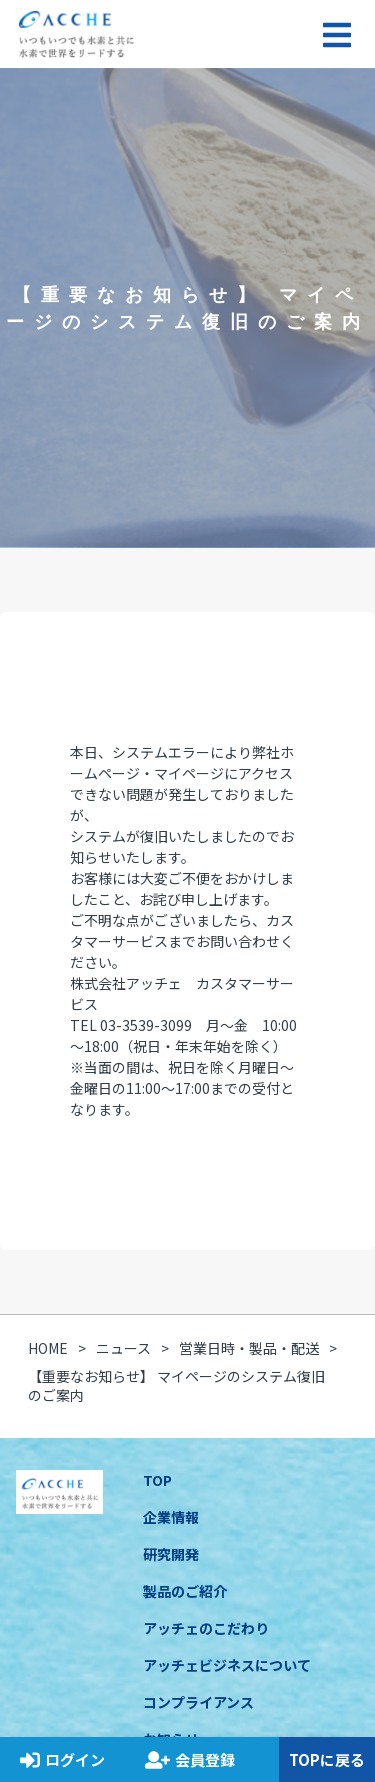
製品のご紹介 (185, 1591)
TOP (157, 1480)
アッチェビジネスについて (227, 1665)
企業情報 (171, 1517)
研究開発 (171, 1554)
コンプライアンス (198, 1702)
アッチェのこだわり (206, 1628)
